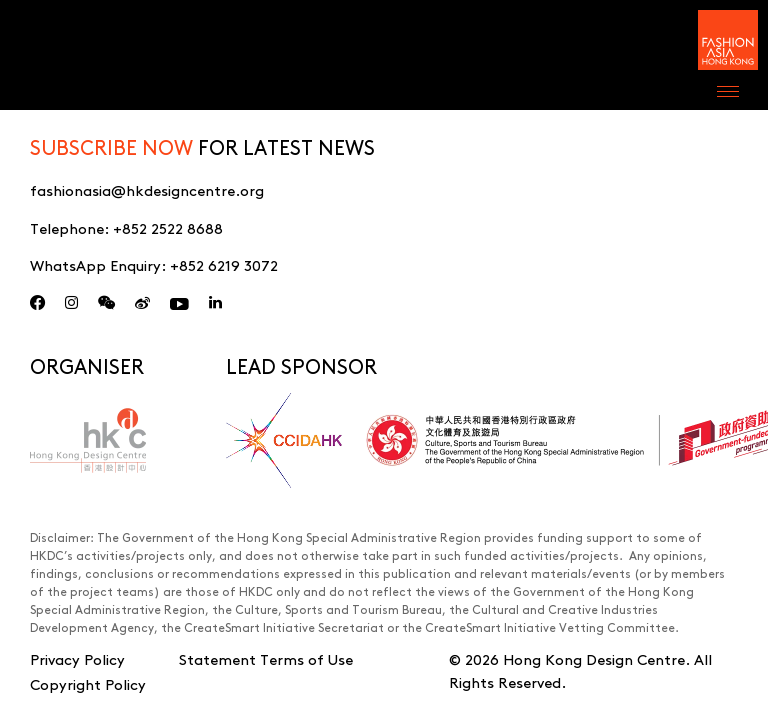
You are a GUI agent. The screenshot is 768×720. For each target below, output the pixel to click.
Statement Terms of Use (266, 658)
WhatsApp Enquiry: (154, 264)
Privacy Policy (77, 658)
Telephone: (126, 227)
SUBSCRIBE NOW (111, 146)
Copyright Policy (88, 683)
